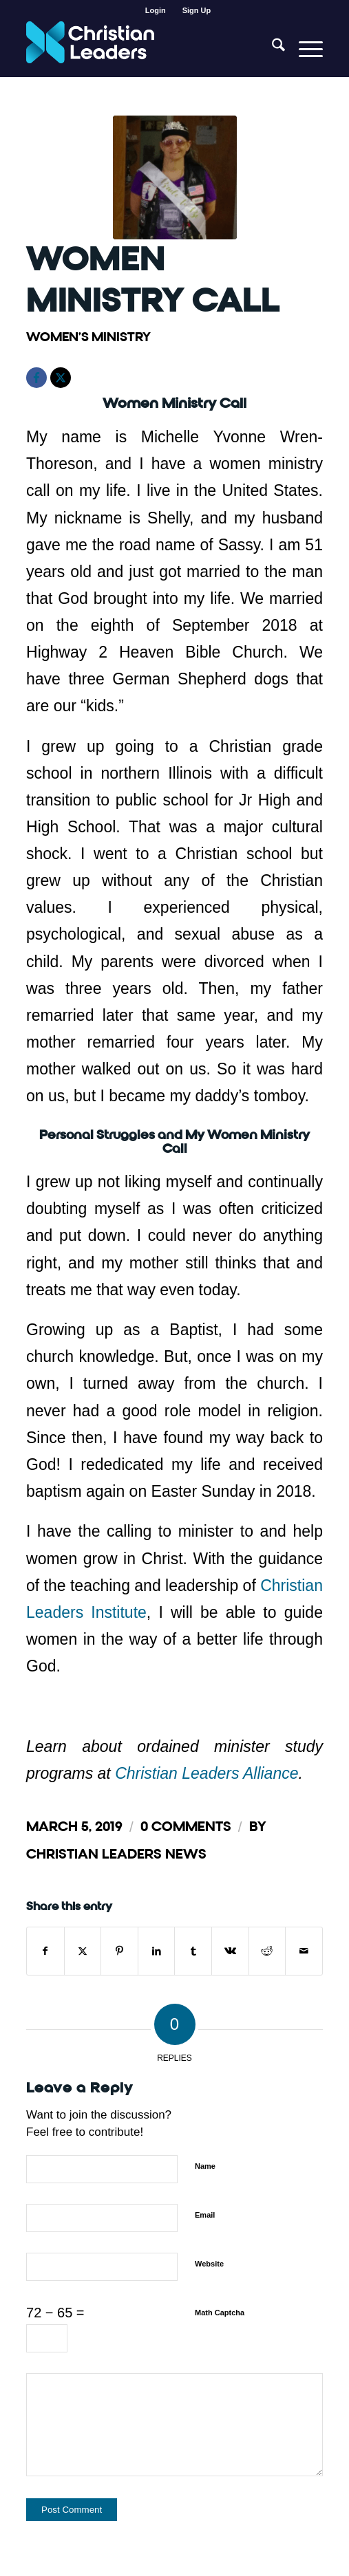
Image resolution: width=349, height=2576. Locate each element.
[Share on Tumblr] (193, 1951)
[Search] (271, 48)
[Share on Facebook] (45, 1951)
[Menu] (304, 48)
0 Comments (185, 1826)
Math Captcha (219, 2312)
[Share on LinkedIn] (156, 1951)
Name (205, 2166)
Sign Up (196, 10)
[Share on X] (83, 1951)
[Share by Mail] (304, 1951)
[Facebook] (36, 377)
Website (209, 2264)
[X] (60, 377)
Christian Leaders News (116, 1854)
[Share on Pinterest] (119, 1951)
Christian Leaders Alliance (206, 1773)
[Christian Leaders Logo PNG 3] (145, 48)
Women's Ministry (88, 337)
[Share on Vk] (230, 1951)
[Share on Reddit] (267, 1951)
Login (155, 10)
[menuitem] (155, 10)
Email (205, 2215)
